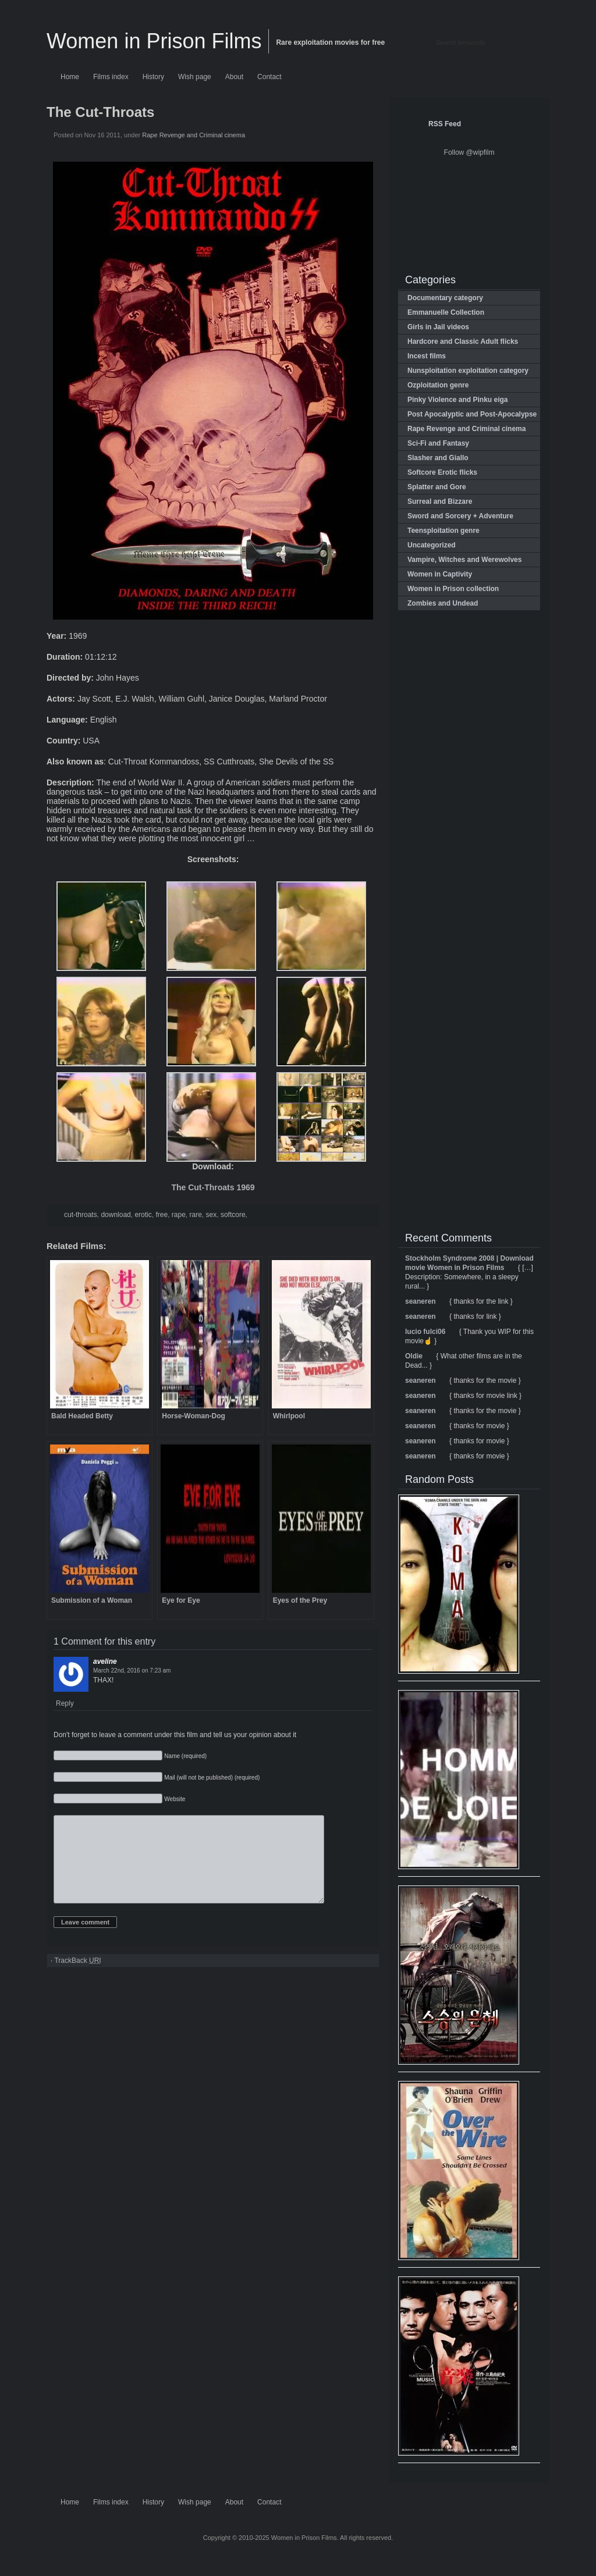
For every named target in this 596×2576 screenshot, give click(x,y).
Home (70, 77)
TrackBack (77, 1978)
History (153, 77)
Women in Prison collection (453, 589)
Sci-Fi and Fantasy (438, 443)
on (132, 1670)
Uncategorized (431, 545)
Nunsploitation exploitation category (467, 371)
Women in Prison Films (154, 41)
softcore (233, 1215)
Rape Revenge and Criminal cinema (193, 134)
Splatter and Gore (436, 487)
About (234, 77)
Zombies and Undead (442, 603)
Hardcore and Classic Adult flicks (462, 341)
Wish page (194, 77)
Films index (111, 77)
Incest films (426, 356)
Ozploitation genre (438, 385)
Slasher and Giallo (438, 458)
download (115, 1215)
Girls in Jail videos (438, 327)
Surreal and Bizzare (439, 501)
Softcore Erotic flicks (442, 472)
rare (196, 1215)
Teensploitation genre (443, 530)
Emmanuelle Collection (445, 312)
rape (179, 1215)
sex (211, 1215)
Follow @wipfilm (469, 152)
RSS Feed (444, 124)
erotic (142, 1215)
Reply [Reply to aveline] (65, 1703)
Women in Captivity (439, 574)
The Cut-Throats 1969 (212, 1187)
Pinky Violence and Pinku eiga (457, 400)
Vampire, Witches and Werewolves (464, 560)
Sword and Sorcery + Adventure (460, 516)
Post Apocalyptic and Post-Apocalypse (472, 414)
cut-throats (80, 1215)
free (161, 1215)
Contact (269, 77)
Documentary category (445, 298)
